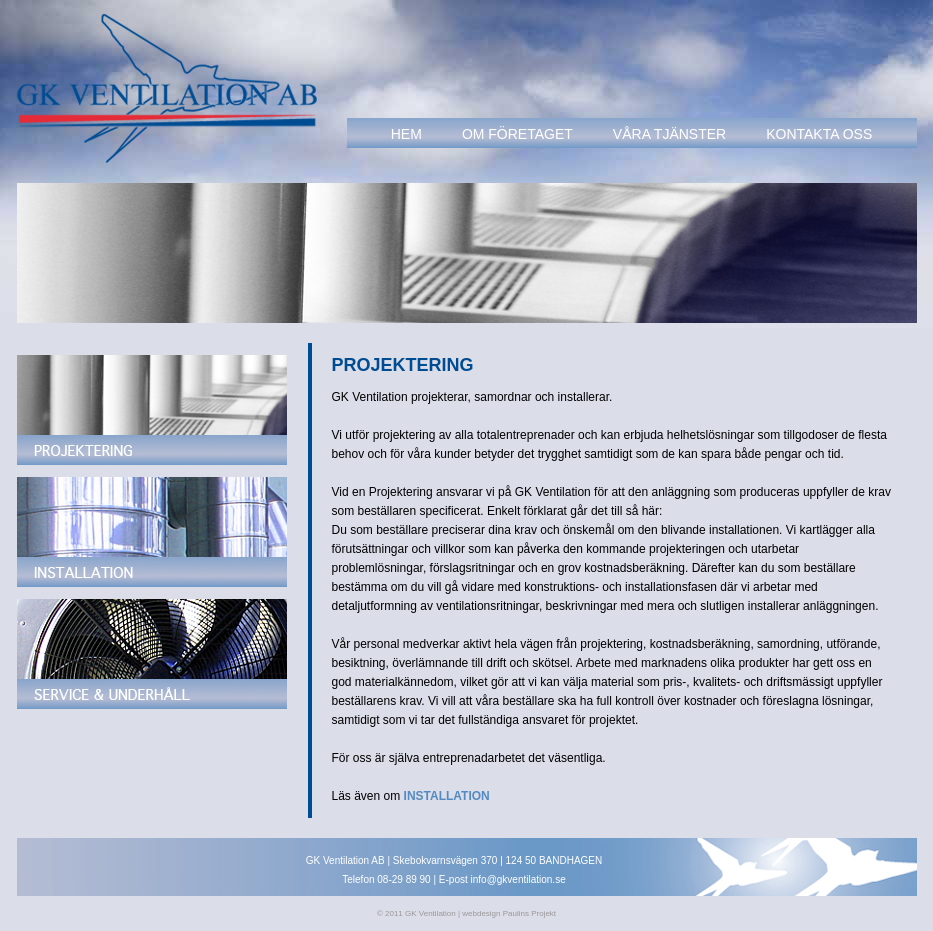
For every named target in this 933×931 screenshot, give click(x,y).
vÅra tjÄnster (669, 134)
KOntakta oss (819, 134)
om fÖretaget (517, 134)
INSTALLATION (447, 796)
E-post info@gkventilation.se (502, 879)
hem (406, 134)
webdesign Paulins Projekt (509, 913)
